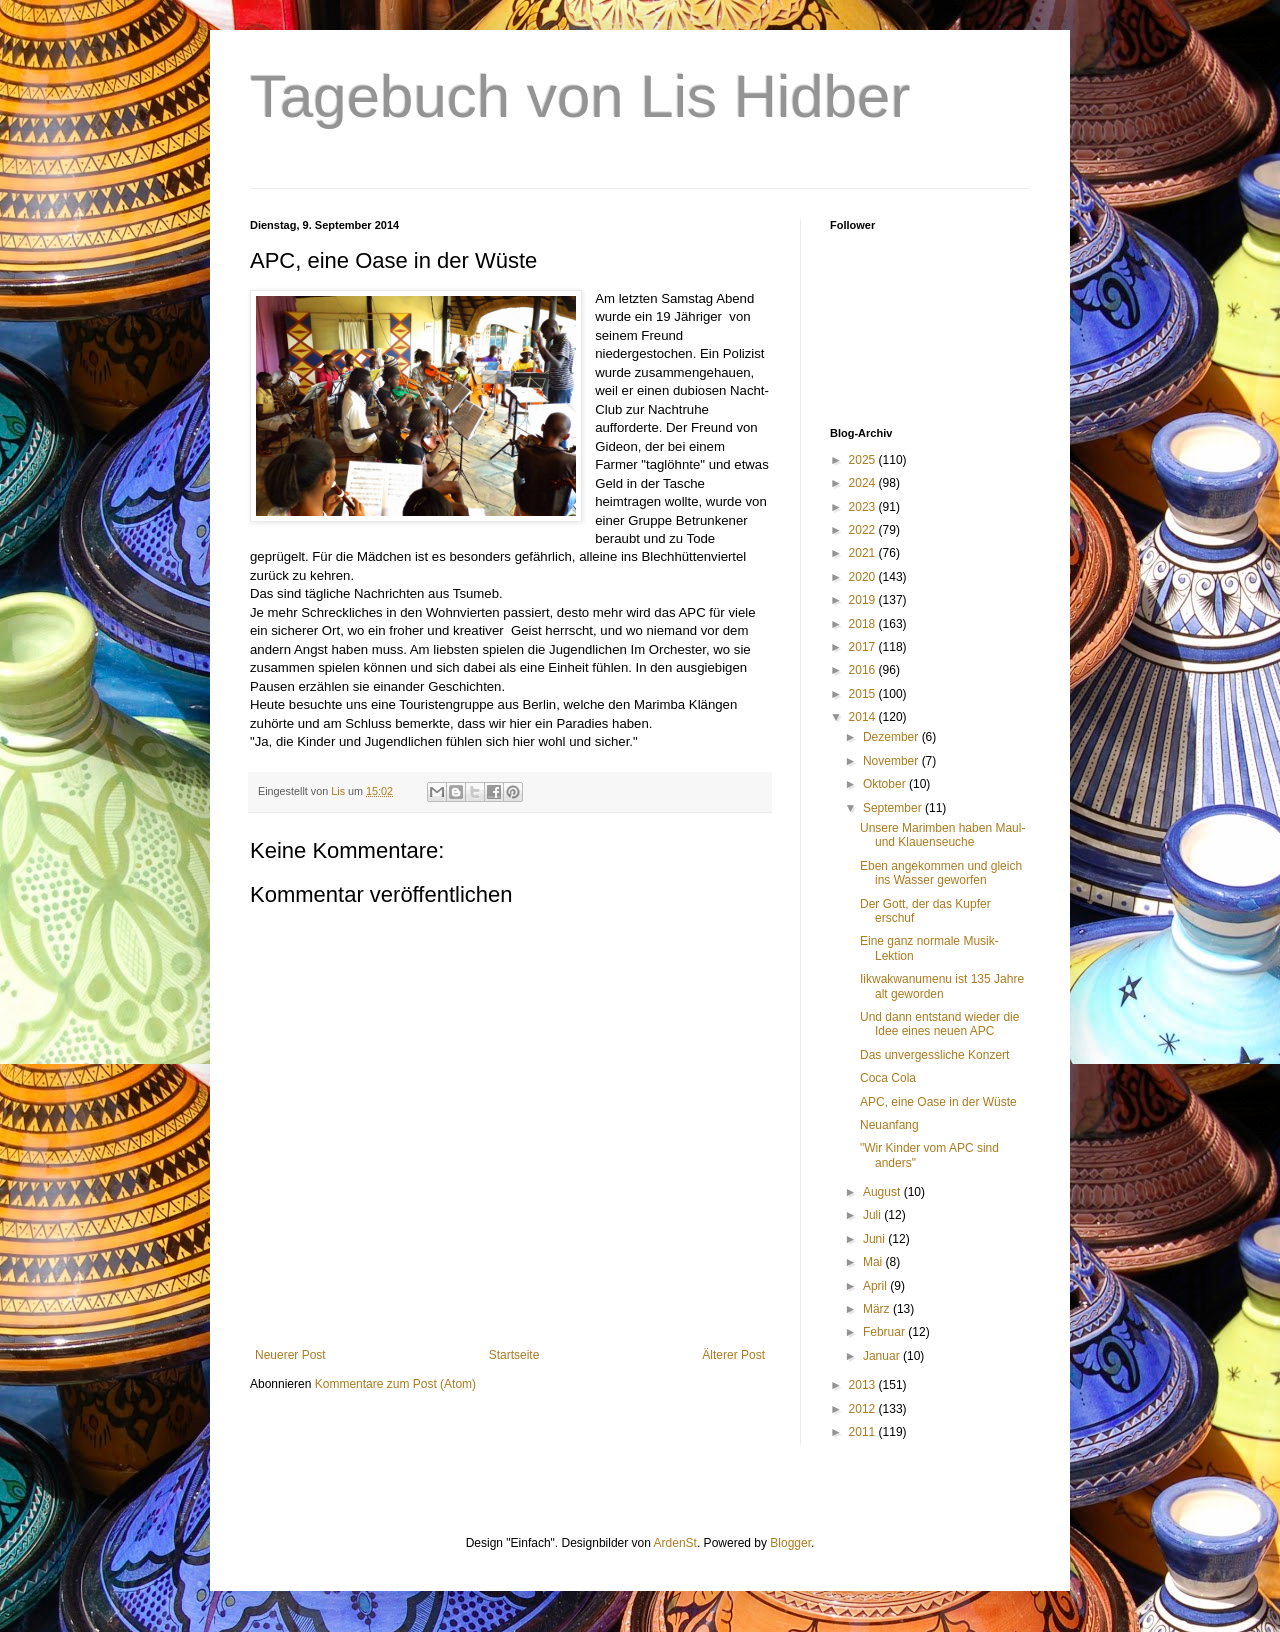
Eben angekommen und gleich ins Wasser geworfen (941, 873)
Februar (885, 1332)
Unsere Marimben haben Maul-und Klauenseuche (942, 835)
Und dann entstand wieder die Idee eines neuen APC (939, 1024)
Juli (873, 1215)
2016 (864, 670)
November (892, 761)
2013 (864, 1385)
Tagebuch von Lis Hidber (580, 96)
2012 (864, 1409)
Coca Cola (888, 1078)
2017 (864, 647)
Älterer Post (733, 1355)
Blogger (790, 1543)
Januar (883, 1356)
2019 (864, 600)
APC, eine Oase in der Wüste (938, 1102)
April (876, 1286)
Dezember (892, 737)
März (878, 1309)
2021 (864, 553)
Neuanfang (889, 1125)
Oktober (886, 784)
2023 (864, 507)
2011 (864, 1432)
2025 (864, 460)
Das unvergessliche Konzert (934, 1055)
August (883, 1192)
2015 (864, 694)
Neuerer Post (290, 1355)
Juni (875, 1239)
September (894, 808)
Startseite (514, 1355)
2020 (864, 577)
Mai (874, 1262)
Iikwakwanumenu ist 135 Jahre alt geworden (942, 986)
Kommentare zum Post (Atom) (395, 1384)
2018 (864, 624)
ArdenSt (675, 1543)
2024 (864, 483)
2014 (864, 717)
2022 (864, 530)
